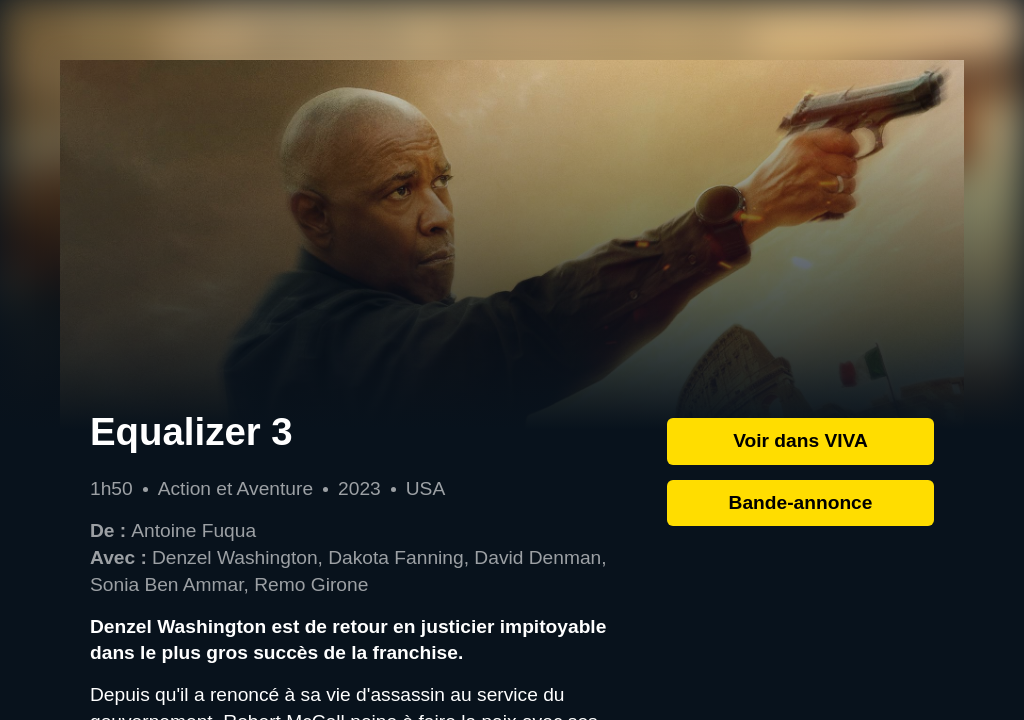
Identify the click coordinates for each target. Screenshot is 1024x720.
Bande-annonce (801, 502)
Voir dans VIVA (800, 440)
